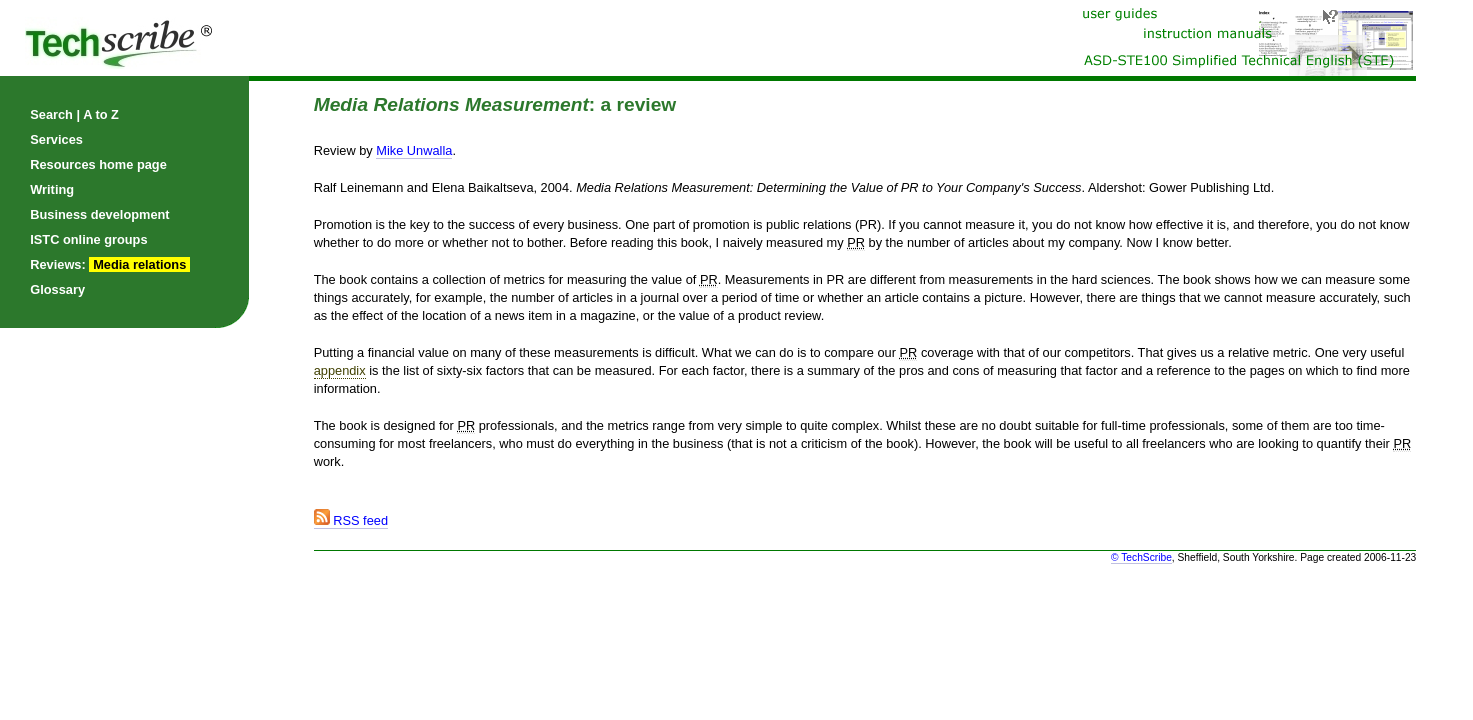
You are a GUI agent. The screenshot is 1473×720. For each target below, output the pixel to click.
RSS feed (351, 520)
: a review (495, 104)
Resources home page (98, 164)
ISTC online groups (88, 239)
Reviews (55, 264)
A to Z (101, 114)
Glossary (57, 289)
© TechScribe (1141, 557)
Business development (99, 214)
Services (56, 139)
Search (51, 114)
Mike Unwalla (414, 150)
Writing (52, 189)
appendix (340, 370)
